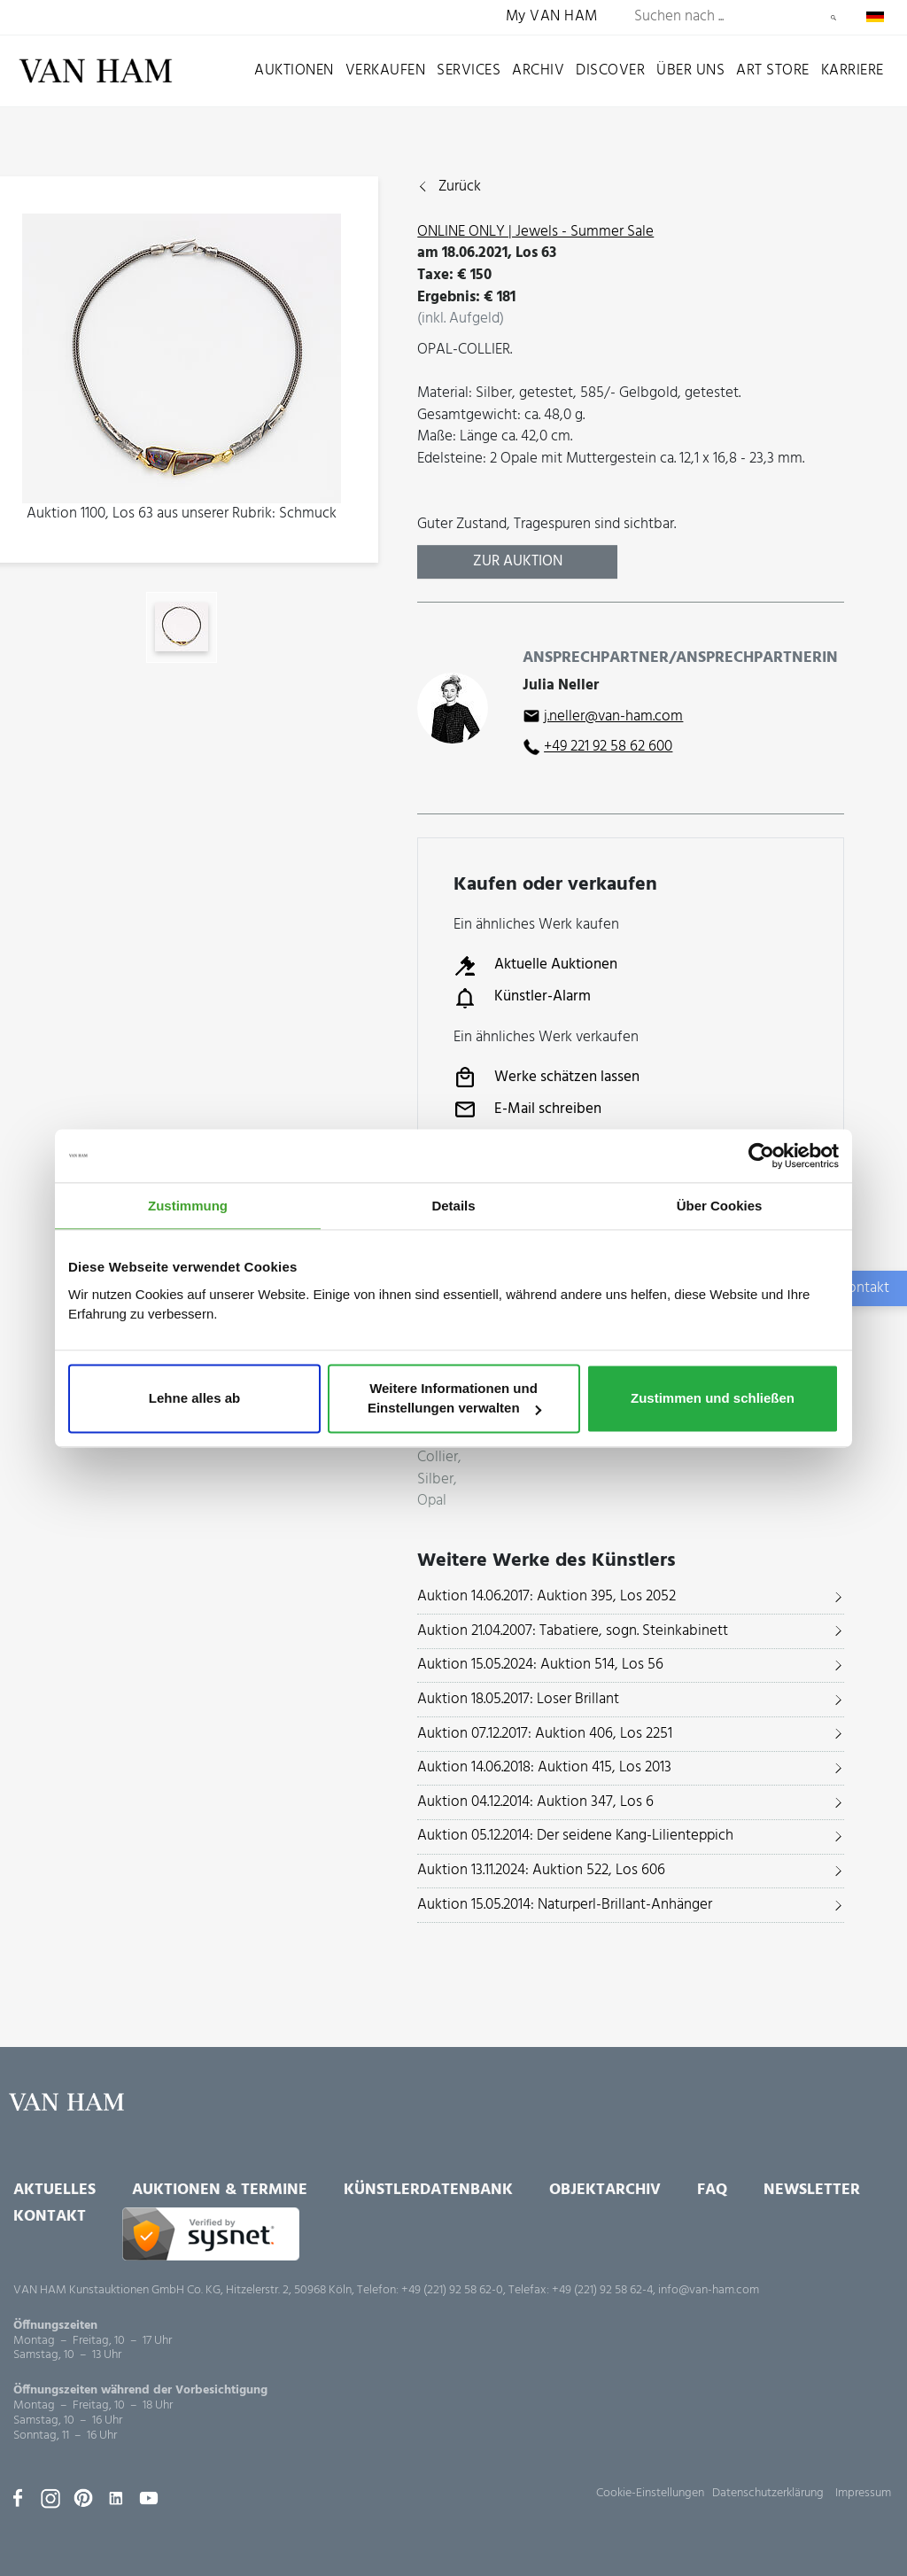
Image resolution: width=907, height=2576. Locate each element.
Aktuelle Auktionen (535, 965)
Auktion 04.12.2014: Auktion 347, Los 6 (535, 1802)
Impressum (863, 2493)
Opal (431, 1501)
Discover (610, 70)
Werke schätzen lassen (547, 1077)
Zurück (459, 187)
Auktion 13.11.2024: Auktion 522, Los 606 (541, 1870)
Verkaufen (385, 70)
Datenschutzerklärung (768, 2493)
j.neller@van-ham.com (613, 716)
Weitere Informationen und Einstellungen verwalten (454, 1398)
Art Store (773, 70)
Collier (437, 1458)
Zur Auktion (517, 561)
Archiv (538, 70)
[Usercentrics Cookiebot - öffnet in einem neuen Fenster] (761, 1155)
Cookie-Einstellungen (650, 2493)
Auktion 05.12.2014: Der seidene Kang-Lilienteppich (575, 1836)
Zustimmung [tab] (188, 1205)
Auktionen (294, 70)
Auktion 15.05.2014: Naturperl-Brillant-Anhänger (564, 1905)
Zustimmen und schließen (713, 1398)
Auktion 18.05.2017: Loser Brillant (518, 1699)
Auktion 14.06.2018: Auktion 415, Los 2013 (544, 1767)
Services (468, 70)
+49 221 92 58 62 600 (608, 747)
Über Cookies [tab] (720, 1205)
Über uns (690, 70)
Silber (435, 1480)
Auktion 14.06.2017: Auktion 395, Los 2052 (546, 1596)
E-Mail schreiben (527, 1109)
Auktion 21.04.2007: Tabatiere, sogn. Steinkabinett (572, 1631)
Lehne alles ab (194, 1398)
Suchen (833, 17)
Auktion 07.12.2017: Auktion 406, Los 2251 (544, 1734)
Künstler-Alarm (522, 997)
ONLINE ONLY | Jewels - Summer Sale (535, 232)
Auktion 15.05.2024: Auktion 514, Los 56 (540, 1665)
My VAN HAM (552, 17)
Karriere (852, 70)
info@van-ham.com (708, 2290)
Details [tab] (453, 1205)
